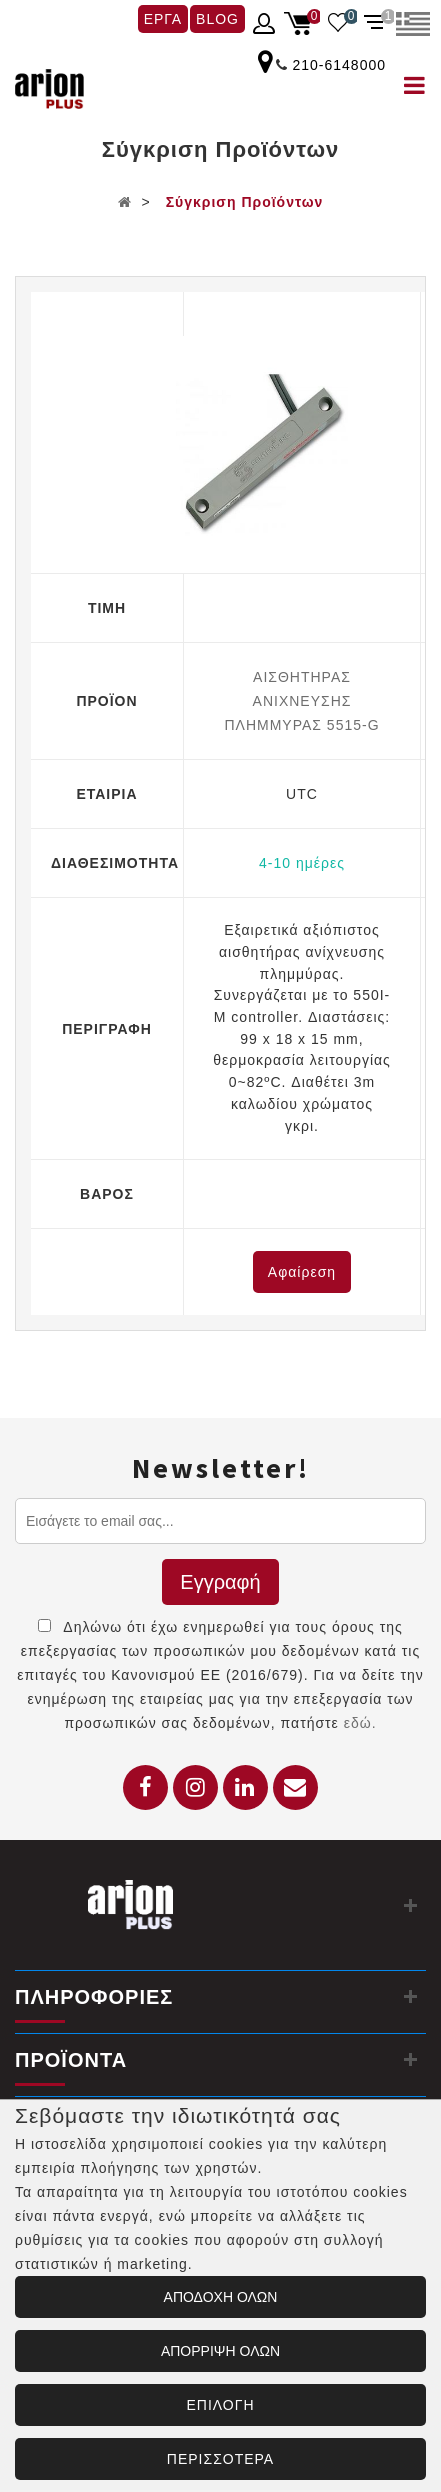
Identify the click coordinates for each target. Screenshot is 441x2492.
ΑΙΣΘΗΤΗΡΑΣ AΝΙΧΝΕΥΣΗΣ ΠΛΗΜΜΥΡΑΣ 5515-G (301, 701)
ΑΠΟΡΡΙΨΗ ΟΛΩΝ (220, 2351)
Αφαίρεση (302, 1272)
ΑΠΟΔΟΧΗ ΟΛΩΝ (221, 2297)
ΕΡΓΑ (163, 19)
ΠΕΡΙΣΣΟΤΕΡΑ (220, 2459)
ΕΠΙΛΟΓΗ (220, 2405)
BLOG (217, 19)
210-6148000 (339, 65)
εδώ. (360, 1723)
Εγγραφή (220, 1582)
